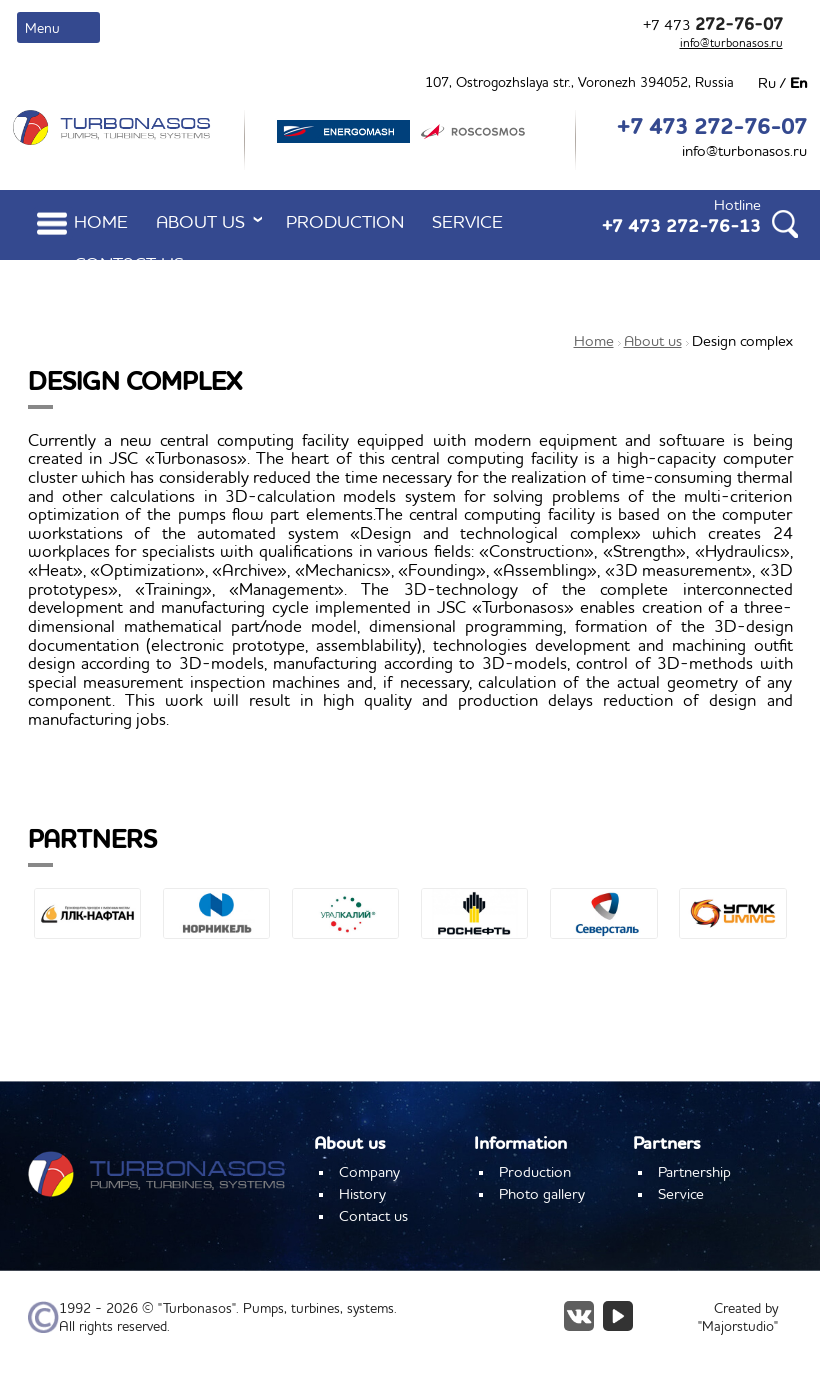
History (362, 1195)
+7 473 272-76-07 (712, 128)
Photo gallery (542, 1195)
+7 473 (713, 26)
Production (345, 223)
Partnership (694, 1173)
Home (101, 223)
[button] (43, 954)
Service (467, 223)
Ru (767, 84)
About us (212, 222)
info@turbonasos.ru (731, 44)
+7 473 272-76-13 (681, 227)
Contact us (129, 265)
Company (369, 1173)
